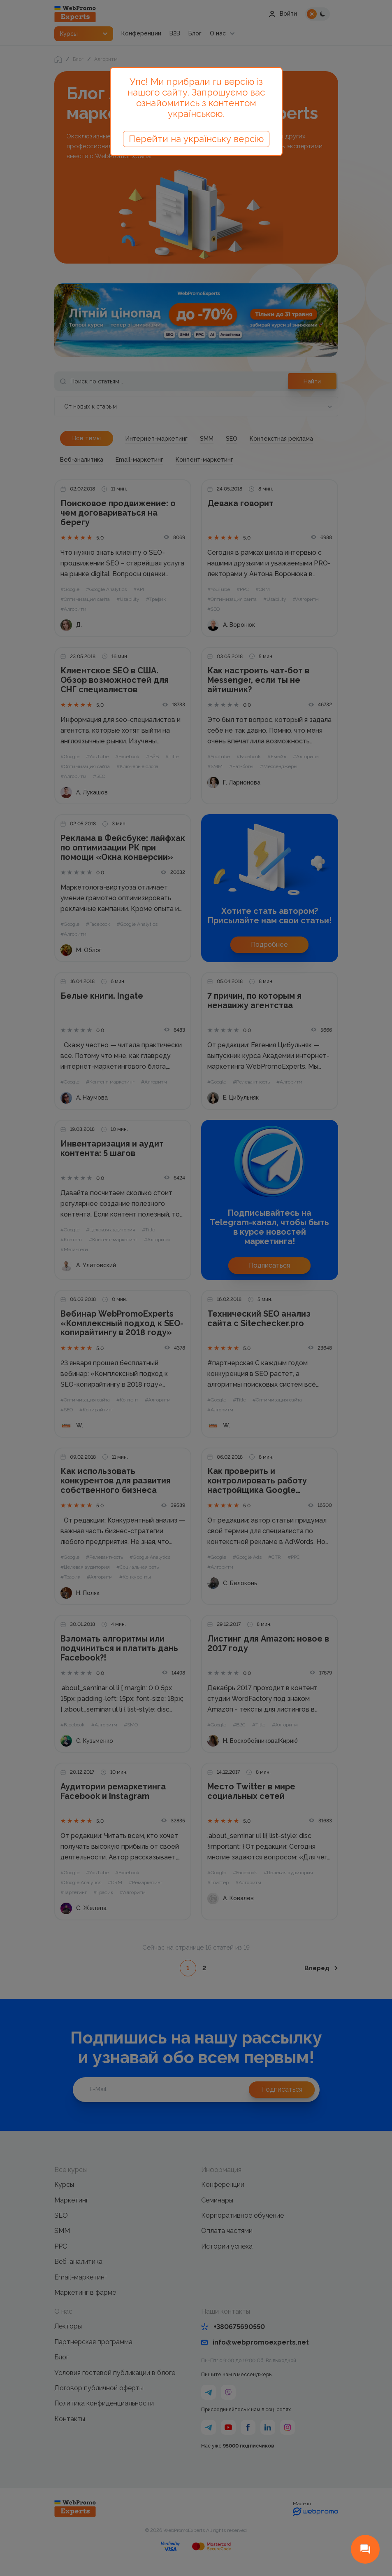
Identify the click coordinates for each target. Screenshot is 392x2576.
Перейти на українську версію (196, 138)
